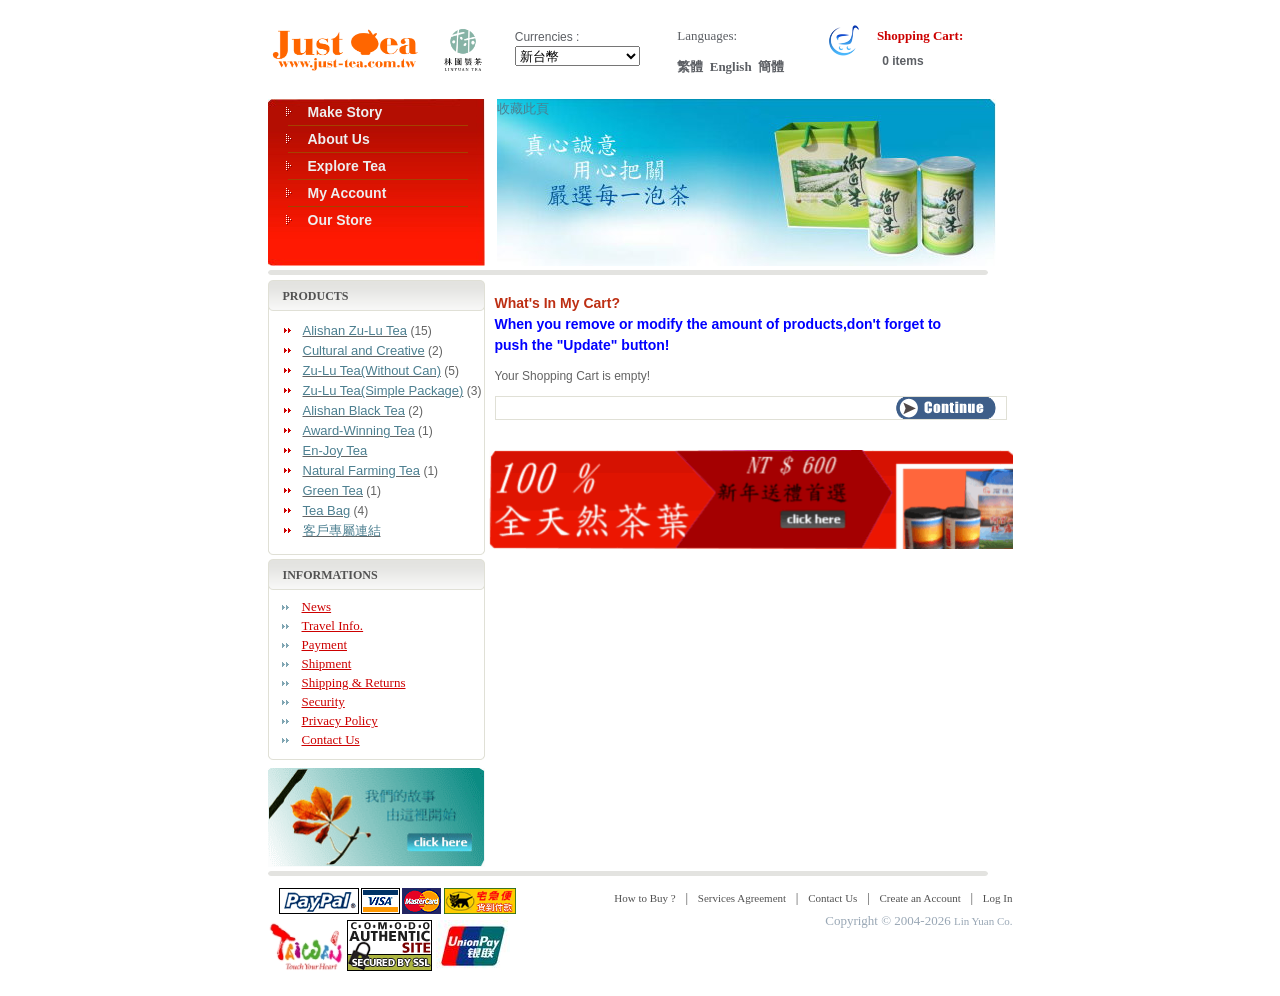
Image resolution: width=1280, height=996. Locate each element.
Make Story (345, 112)
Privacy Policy (340, 720)
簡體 (771, 66)
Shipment (327, 663)
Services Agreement (742, 898)
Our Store (340, 220)
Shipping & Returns (354, 682)
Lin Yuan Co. (983, 921)
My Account (347, 193)
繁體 (690, 66)
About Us (339, 139)
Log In (998, 898)
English (731, 66)
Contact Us (331, 739)
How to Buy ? (644, 898)
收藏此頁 (523, 108)
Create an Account (920, 898)
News (317, 606)
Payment (325, 644)
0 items (901, 61)
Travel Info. (333, 625)
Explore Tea (347, 166)
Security (323, 701)
